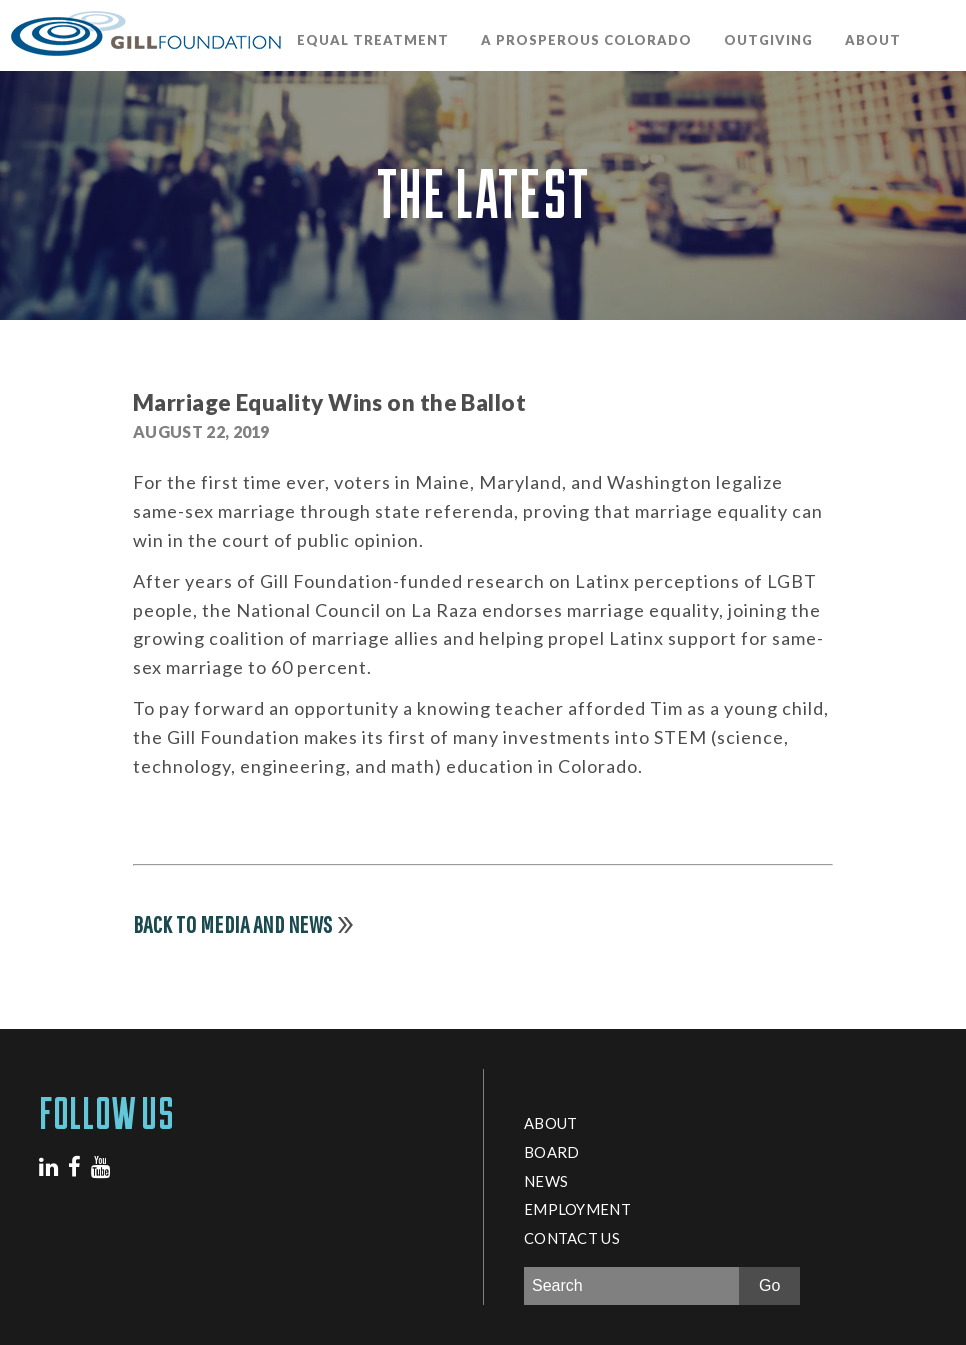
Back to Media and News (233, 924)
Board (551, 1152)
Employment (577, 1209)
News (546, 1181)
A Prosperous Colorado (586, 40)
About (873, 40)
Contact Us (572, 1238)
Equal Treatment (373, 40)
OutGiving (768, 40)
